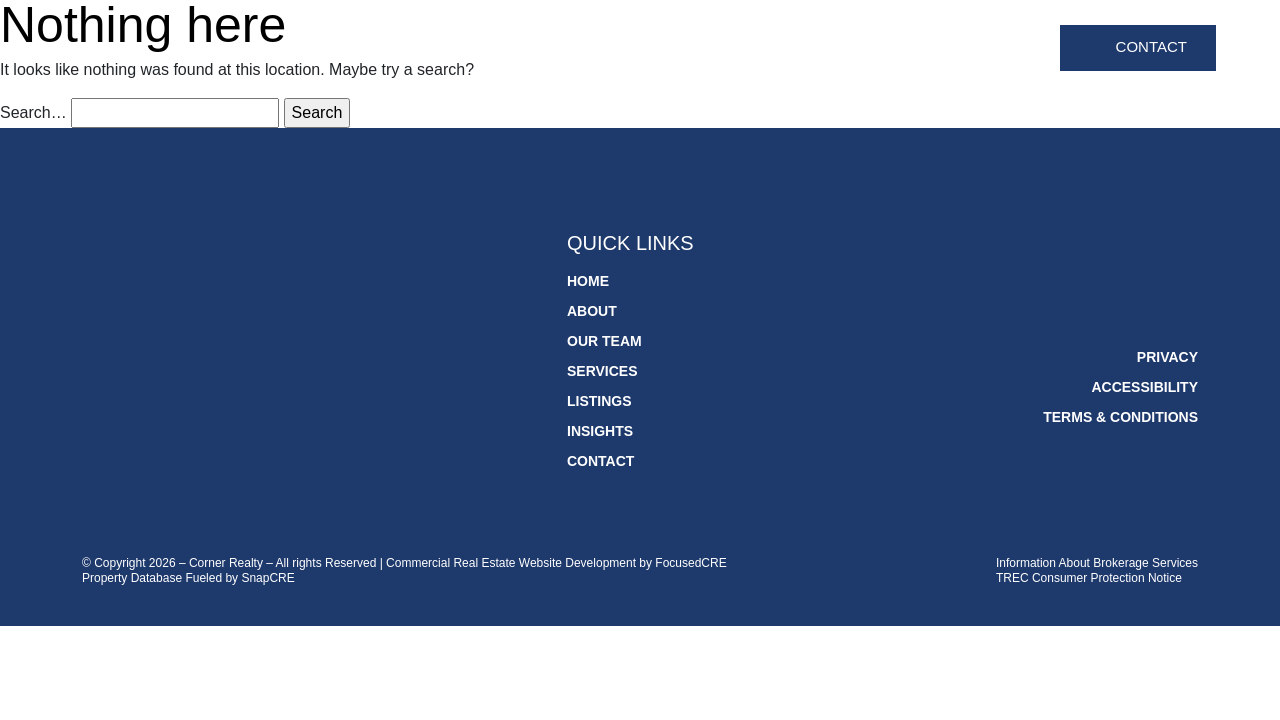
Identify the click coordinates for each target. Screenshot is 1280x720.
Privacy (1167, 357)
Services (823, 48)
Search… (33, 112)
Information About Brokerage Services (1097, 563)
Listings (914, 48)
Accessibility (1144, 387)
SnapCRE (267, 578)
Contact (1151, 46)
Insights (1004, 48)
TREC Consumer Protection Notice (1089, 578)
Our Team (725, 48)
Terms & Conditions (1120, 417)
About (640, 48)
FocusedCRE (690, 563)
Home (571, 48)
